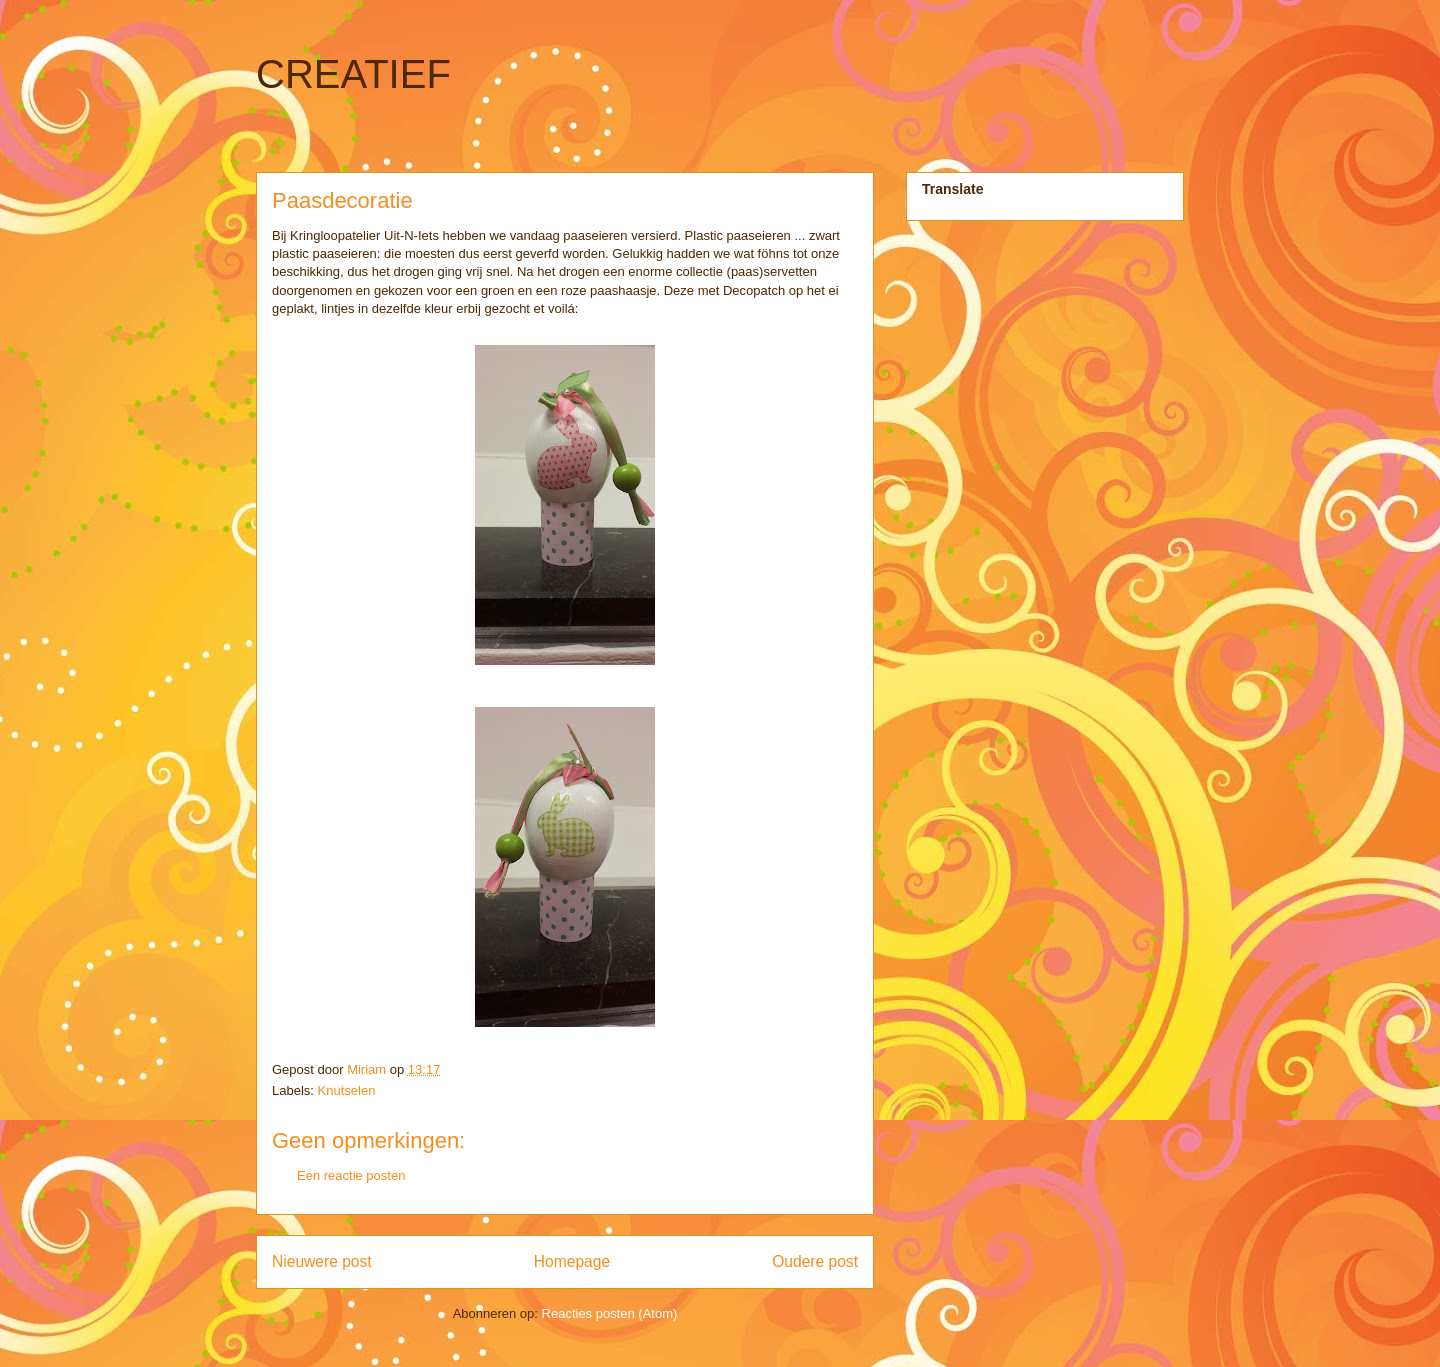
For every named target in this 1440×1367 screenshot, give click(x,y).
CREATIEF (353, 74)
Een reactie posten (351, 1175)
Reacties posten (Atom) (610, 1313)
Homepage (572, 1261)
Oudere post (815, 1261)
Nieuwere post (322, 1261)
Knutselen (347, 1090)
